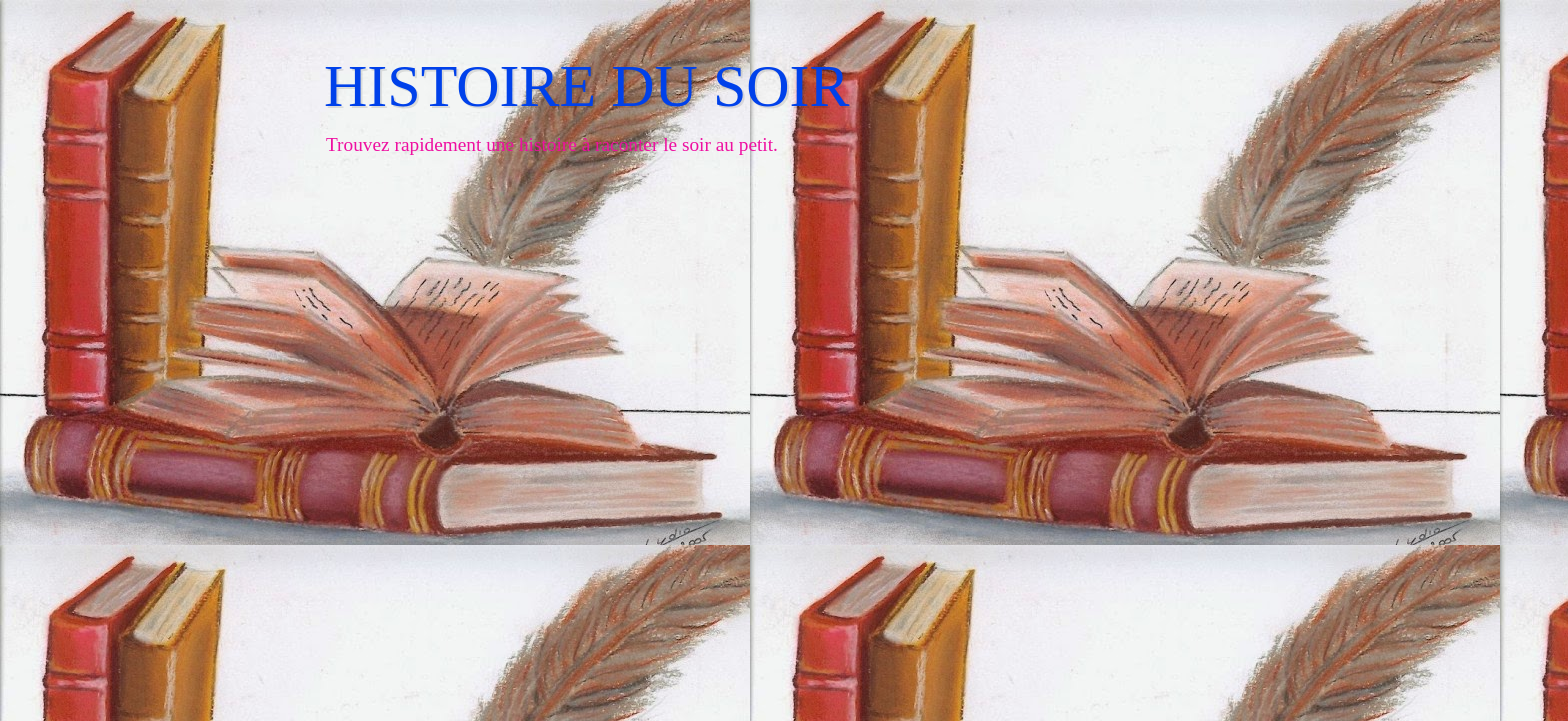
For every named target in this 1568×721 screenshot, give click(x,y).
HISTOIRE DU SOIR (587, 86)
